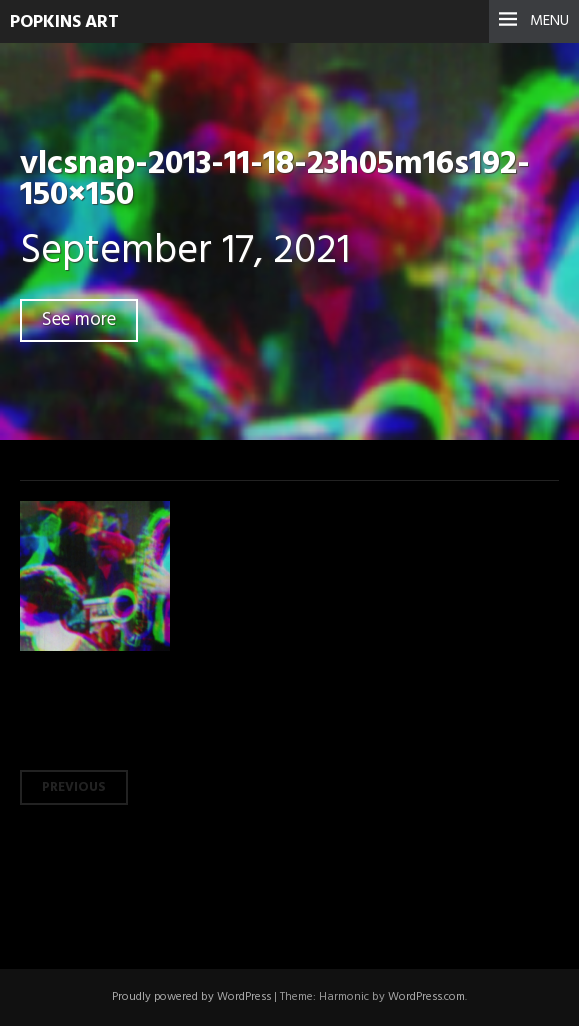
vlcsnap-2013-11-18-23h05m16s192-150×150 (275, 180)
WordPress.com (426, 997)
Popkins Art (64, 22)
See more (79, 320)
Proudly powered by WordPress (191, 997)
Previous (74, 787)
